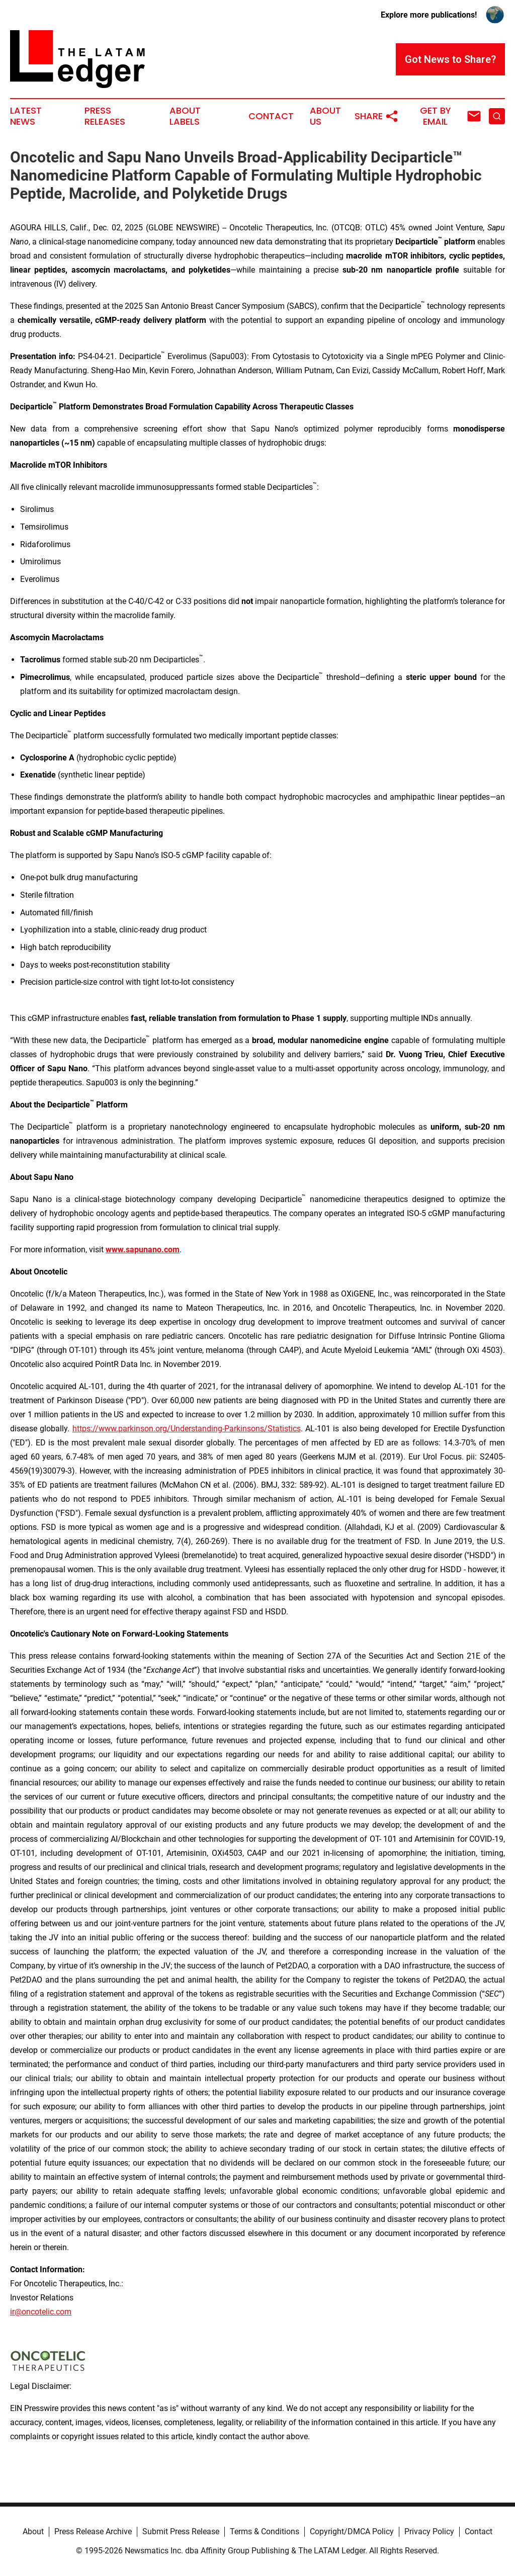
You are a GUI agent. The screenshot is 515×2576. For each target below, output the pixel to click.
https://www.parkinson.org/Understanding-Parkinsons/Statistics (186, 1428)
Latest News (26, 116)
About (33, 2531)
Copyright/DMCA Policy (352, 2531)
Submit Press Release (180, 2531)
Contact (271, 116)
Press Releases (104, 116)
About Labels (185, 116)
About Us (325, 116)
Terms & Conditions (264, 2531)
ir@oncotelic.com (40, 2311)
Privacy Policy (429, 2531)
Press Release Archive (93, 2531)
